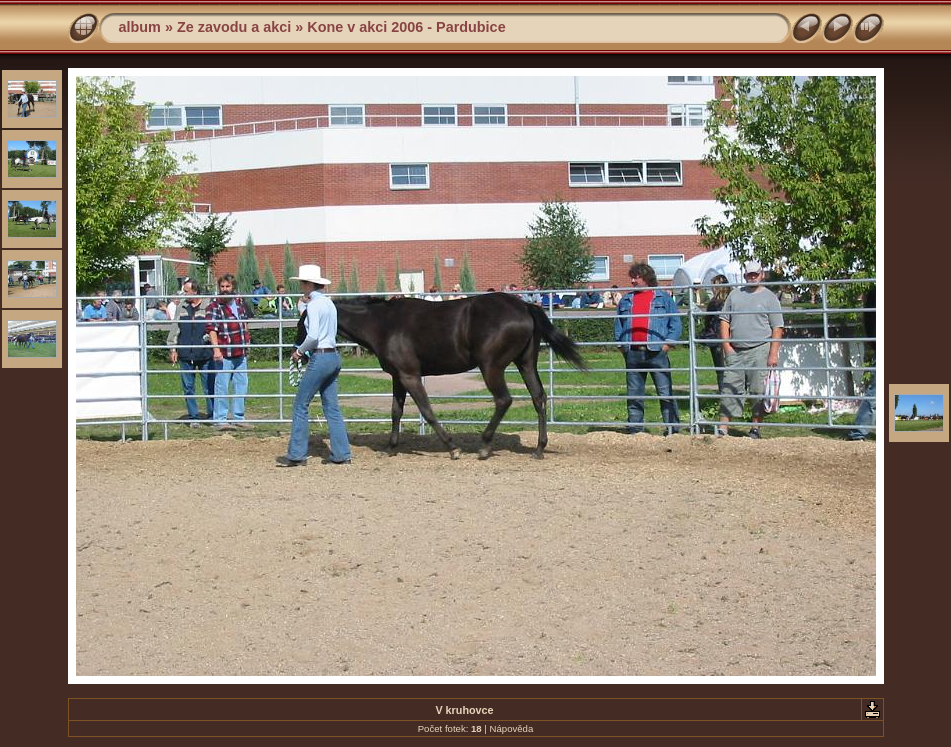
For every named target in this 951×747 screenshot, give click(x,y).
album (140, 27)
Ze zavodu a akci (234, 27)
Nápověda (512, 728)
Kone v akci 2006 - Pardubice (406, 27)
